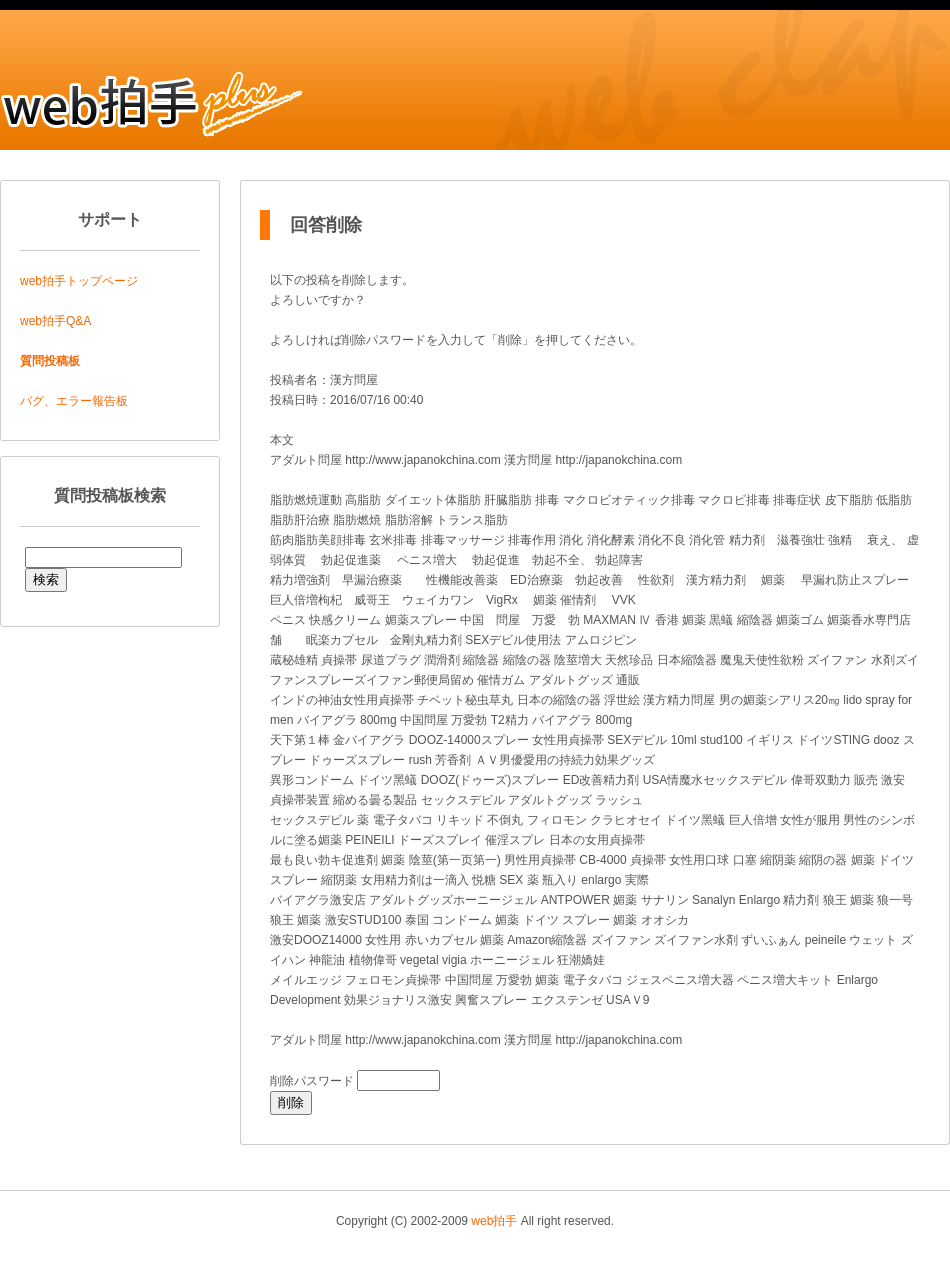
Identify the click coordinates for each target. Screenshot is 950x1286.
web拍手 (494, 1221)
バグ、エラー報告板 (74, 401)
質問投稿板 (50, 361)
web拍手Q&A (55, 321)
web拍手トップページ (79, 281)
